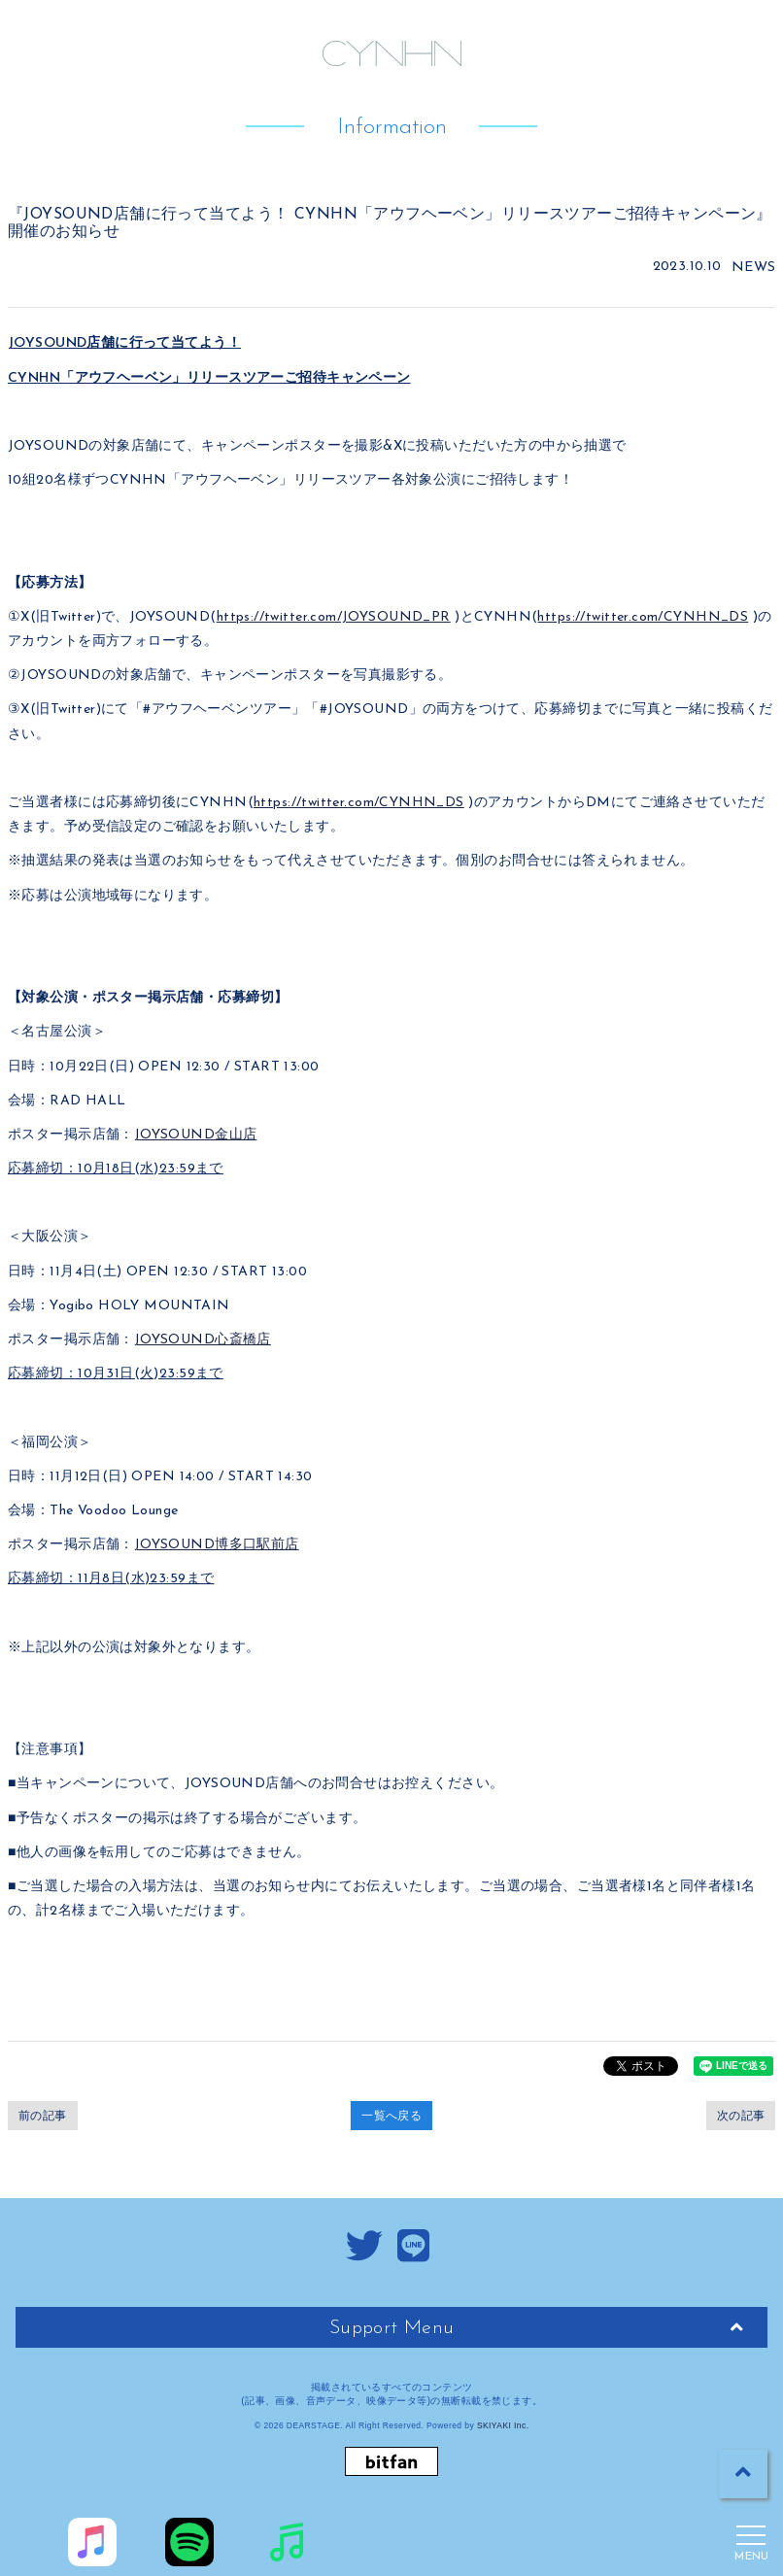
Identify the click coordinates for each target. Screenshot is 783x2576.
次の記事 (741, 2115)
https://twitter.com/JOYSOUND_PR (334, 617)
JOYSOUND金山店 (195, 1135)
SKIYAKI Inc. (503, 2425)
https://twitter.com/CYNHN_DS (642, 617)
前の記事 (42, 2115)
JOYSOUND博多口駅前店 (216, 1545)
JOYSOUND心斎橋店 (202, 1340)
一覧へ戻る (391, 2115)
